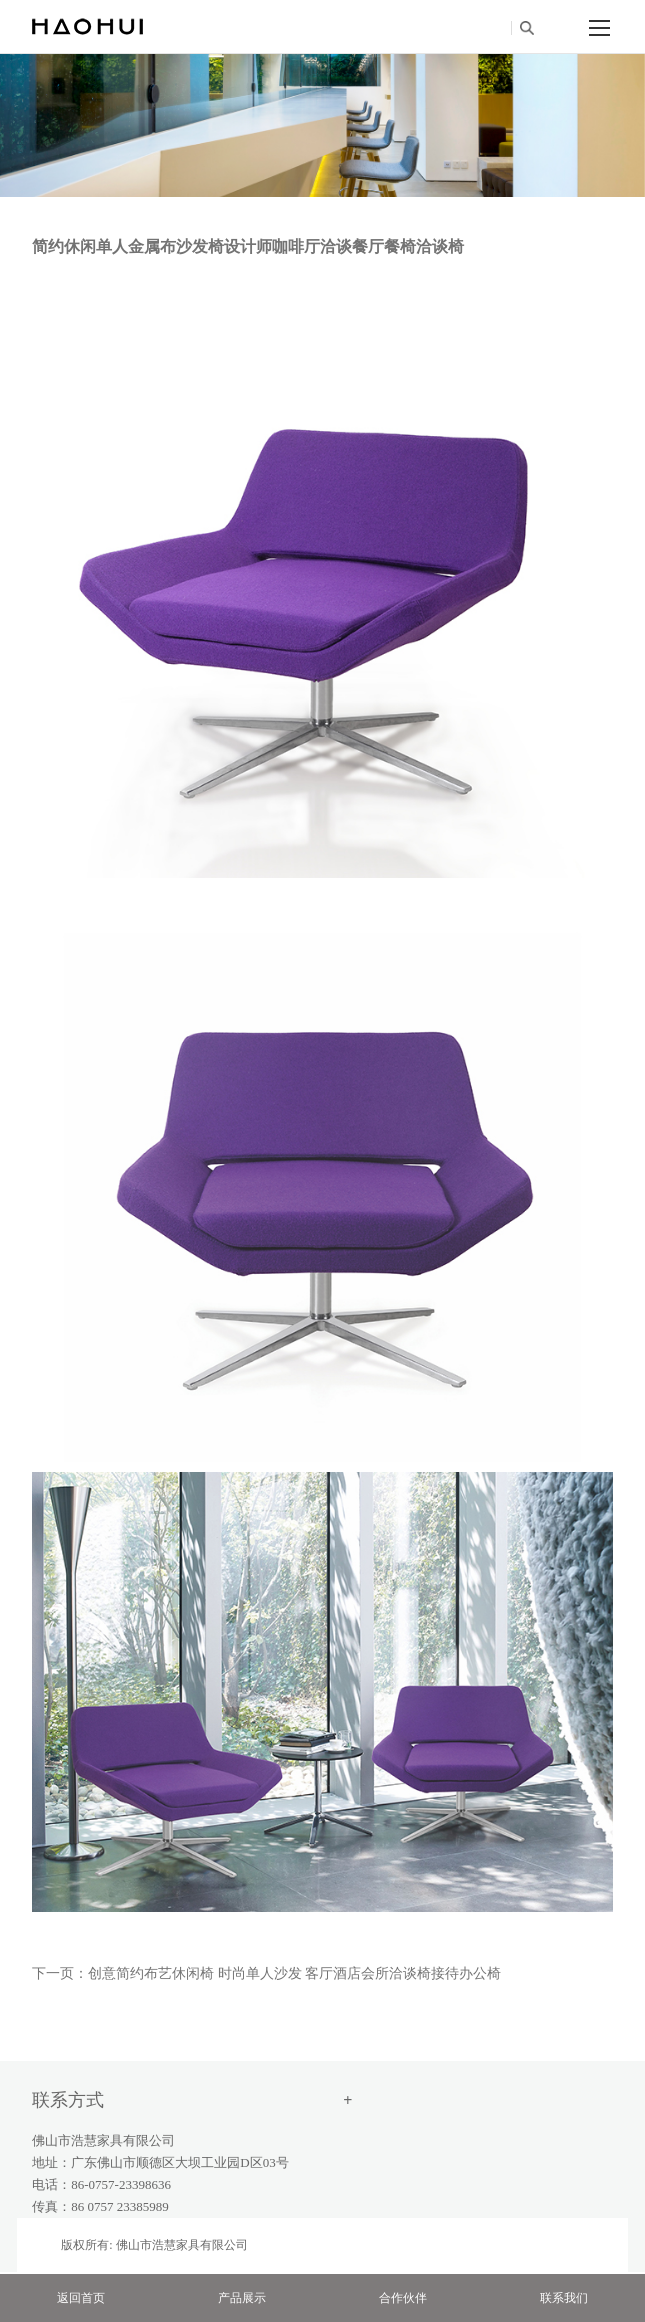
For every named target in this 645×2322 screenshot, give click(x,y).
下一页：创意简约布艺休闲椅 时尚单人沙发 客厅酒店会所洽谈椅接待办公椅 (266, 1973)
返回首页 (81, 2298)
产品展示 (242, 2298)
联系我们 (564, 2298)
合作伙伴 (403, 2298)
